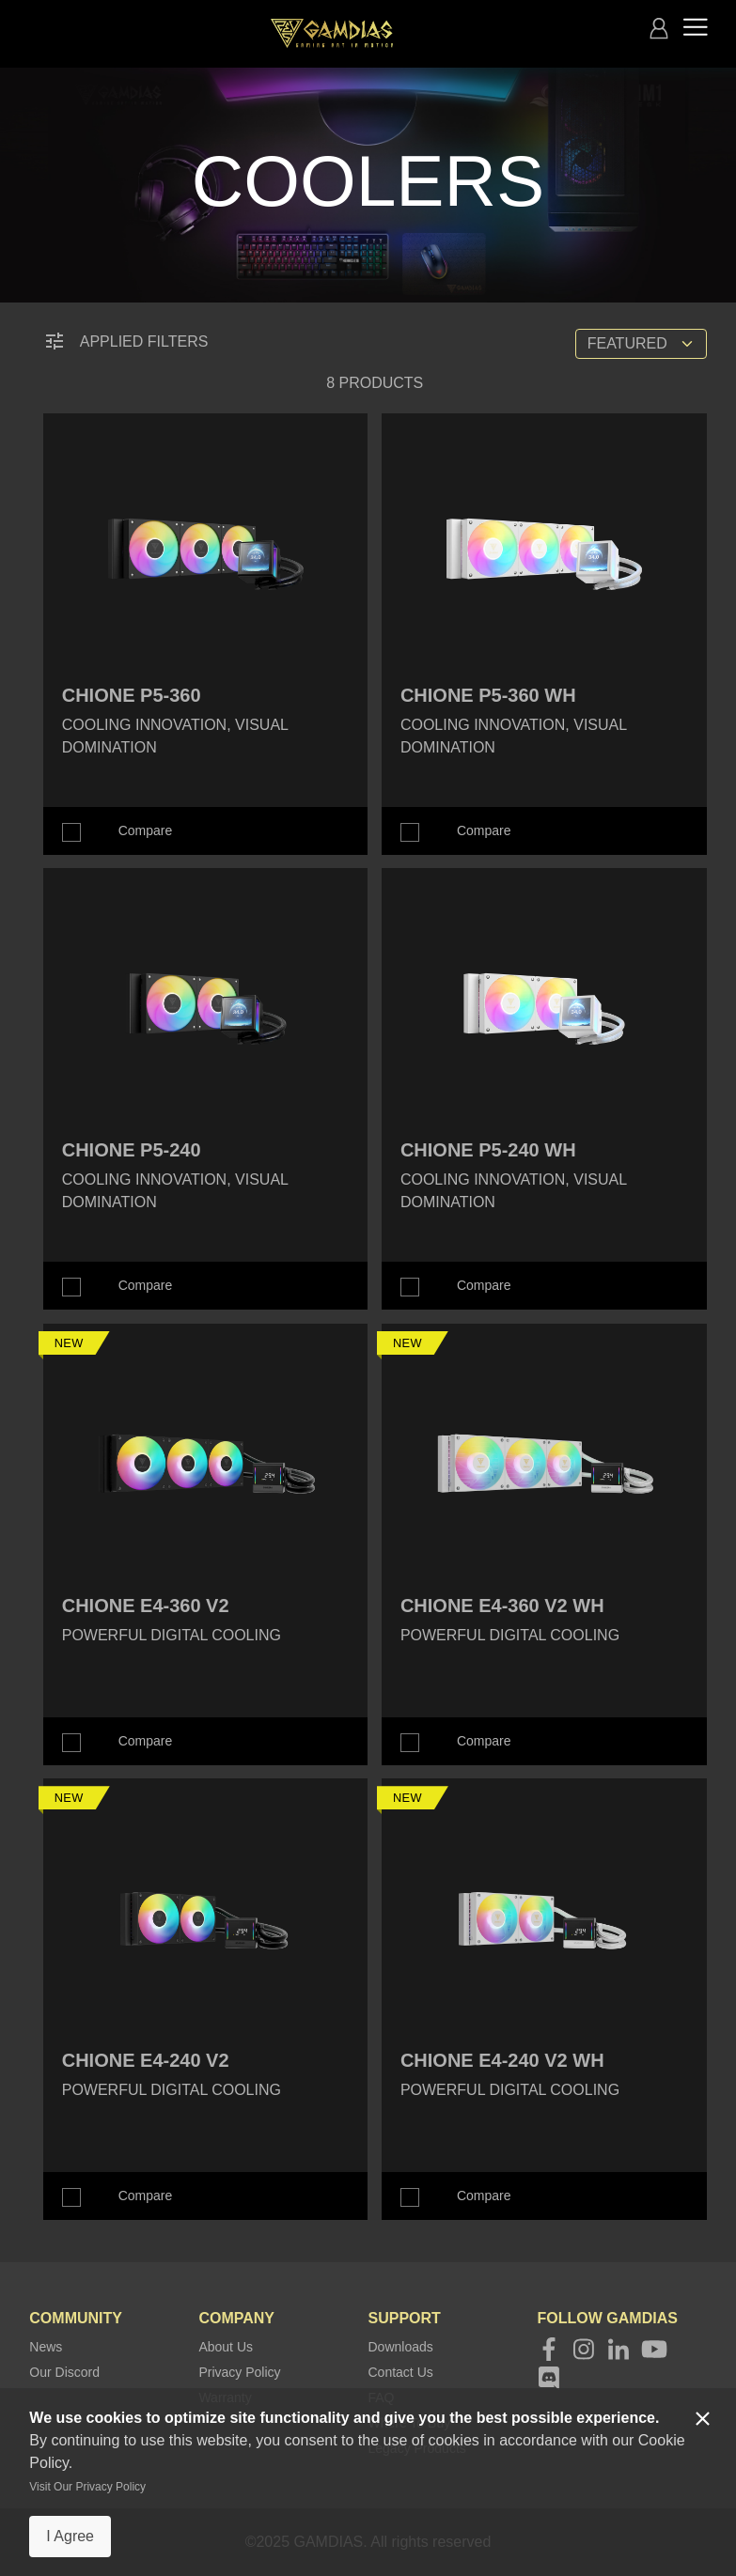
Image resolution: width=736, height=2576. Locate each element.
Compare (145, 830)
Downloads (400, 2346)
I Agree (70, 2536)
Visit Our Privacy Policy (87, 2486)
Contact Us (400, 2372)
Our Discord (64, 2372)
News (45, 2346)
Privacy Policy (239, 2372)
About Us (225, 2346)
